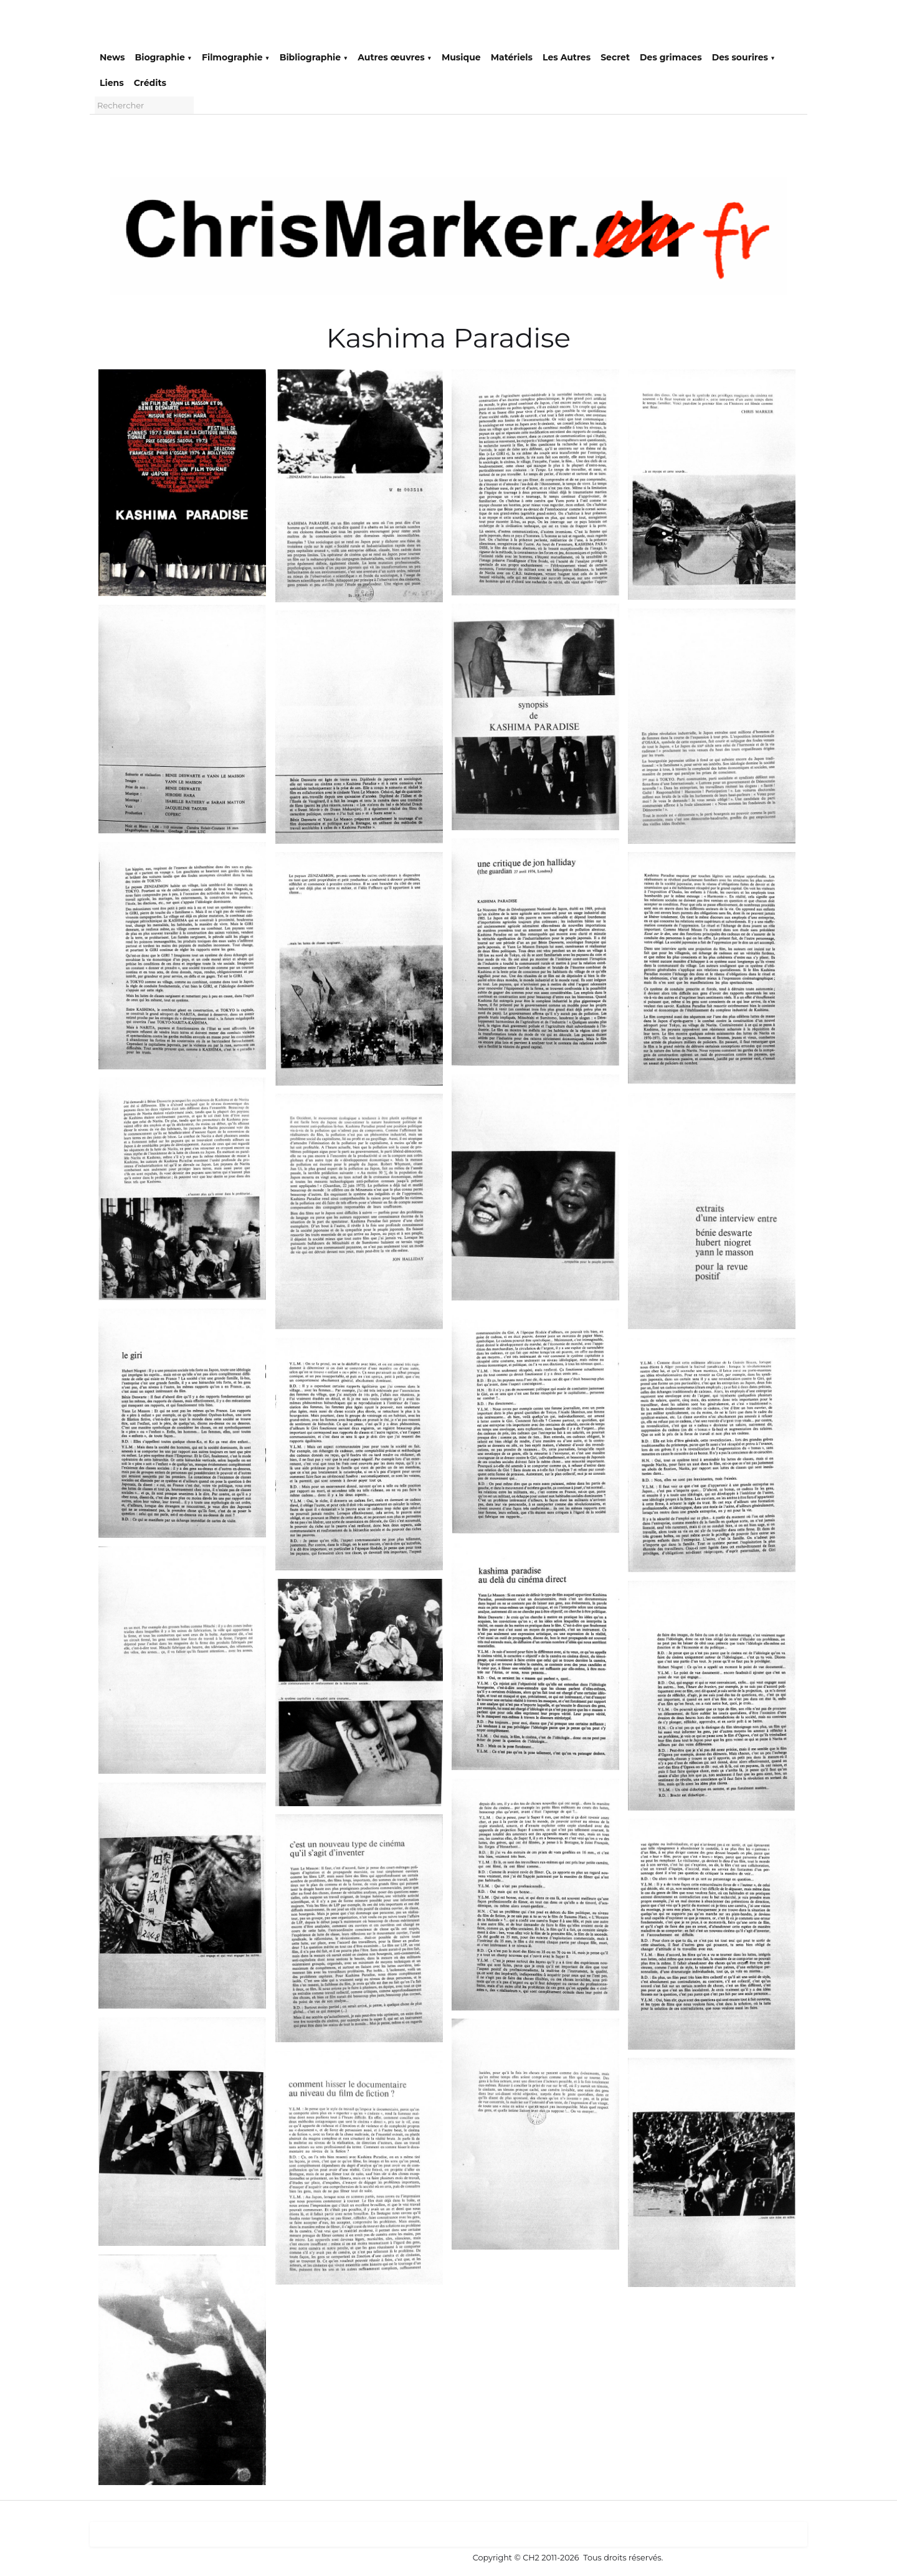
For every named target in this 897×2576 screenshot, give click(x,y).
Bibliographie (314, 57)
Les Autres (567, 57)
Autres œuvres (395, 57)
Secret (615, 57)
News (112, 57)
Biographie (163, 57)
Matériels (512, 57)
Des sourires (744, 57)
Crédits (150, 82)
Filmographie (236, 57)
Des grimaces (671, 57)
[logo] (109, 26)
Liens (112, 82)
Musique (461, 57)
